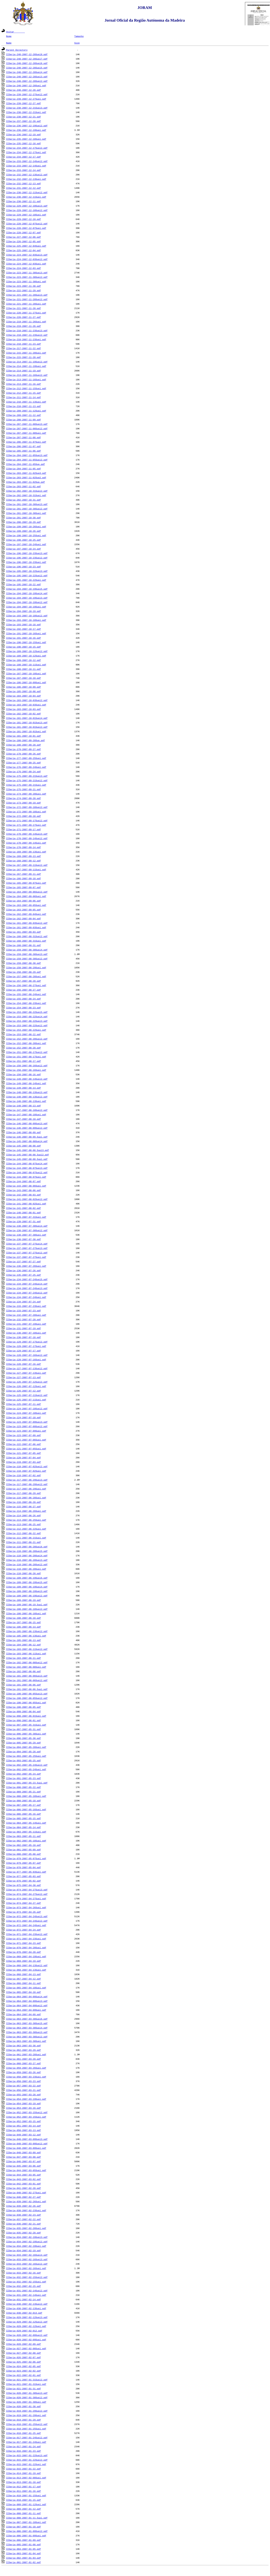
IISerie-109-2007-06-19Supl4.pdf (27, 1586)
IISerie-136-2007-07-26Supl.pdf (26, 1266)
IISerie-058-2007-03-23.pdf (23, 2081)
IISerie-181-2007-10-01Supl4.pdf (27, 718)
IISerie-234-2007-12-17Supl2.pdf (27, 147)
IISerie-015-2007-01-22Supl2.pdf (27, 2459)
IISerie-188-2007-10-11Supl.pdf (26, 664)
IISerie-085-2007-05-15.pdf (23, 1818)
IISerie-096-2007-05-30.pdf (23, 1738)
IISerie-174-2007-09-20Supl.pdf (26, 793)
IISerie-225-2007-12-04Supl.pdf (26, 245)
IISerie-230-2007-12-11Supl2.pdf (27, 192)
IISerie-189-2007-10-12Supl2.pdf (27, 651)
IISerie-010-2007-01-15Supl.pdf (26, 2495)
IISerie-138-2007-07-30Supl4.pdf (27, 1225)
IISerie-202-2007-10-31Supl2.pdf (27, 490)
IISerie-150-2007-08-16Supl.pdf (26, 1070)
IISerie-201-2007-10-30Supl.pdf (26, 513)
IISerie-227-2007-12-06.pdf (23, 236)
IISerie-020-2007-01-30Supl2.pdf (27, 2397)
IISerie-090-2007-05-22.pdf (23, 1787)
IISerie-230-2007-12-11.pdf (23, 201)
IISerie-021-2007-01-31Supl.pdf (26, 2384)
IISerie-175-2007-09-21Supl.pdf (26, 784)
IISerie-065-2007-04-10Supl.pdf (26, 1987)
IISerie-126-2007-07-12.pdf (23, 1390)
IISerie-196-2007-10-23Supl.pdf (26, 562)
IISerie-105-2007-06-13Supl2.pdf (27, 1631)
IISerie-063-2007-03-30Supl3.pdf (27, 2032)
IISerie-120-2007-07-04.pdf (23, 1457)
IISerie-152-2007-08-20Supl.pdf (26, 1043)
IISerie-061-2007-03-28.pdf (23, 2058)
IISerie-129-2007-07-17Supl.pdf (26, 1346)
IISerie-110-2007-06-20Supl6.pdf (27, 1546)
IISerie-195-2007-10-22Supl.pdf (26, 580)
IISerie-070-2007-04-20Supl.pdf (26, 1947)
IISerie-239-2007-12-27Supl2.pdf (27, 94)
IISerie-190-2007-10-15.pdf (23, 646)
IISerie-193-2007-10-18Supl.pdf (26, 620)
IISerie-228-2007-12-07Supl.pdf (26, 228)
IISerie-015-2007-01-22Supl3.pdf (27, 2455)
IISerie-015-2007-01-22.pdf (23, 2468)
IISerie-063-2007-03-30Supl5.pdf (27, 2023)
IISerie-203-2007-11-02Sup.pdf (25, 482)
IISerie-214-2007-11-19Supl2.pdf (27, 361)
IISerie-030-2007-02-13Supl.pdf (26, 2308)
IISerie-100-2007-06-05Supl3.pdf (27, 1693)
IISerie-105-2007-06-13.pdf (23, 1640)
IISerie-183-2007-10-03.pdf (23, 709)
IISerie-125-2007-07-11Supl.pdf (26, 1399)
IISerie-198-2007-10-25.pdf (23, 539)
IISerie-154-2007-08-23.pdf (23, 1007)
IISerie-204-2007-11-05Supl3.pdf (27, 455)
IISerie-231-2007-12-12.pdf (23, 187)
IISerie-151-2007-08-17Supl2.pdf (27, 1052)
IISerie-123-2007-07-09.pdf (23, 1435)
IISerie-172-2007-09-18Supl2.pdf (27, 807)
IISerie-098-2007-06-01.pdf (23, 1720)
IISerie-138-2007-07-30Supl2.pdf (27, 1230)
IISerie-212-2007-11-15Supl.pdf (26, 388)
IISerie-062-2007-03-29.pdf (23, 2050)
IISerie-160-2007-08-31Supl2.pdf (27, 936)
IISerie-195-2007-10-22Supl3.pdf (27, 571)
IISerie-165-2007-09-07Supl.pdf (26, 882)
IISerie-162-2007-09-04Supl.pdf (26, 914)
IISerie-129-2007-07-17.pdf (23, 1350)
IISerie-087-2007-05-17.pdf (23, 1805)
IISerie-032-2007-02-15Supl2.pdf (27, 2277)
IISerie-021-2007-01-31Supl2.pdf (27, 2379)
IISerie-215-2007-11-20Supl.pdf (26, 352)
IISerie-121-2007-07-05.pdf (23, 1453)
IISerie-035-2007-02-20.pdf (23, 2232)
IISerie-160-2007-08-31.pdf (23, 945)
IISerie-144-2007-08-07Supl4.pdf (27, 1163)
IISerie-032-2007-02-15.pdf (23, 2286)
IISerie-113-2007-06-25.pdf (23, 1524)
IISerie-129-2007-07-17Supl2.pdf (27, 1341)
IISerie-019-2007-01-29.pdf (23, 2419)
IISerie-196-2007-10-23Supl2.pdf (27, 557)
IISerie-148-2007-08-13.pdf (23, 1105)
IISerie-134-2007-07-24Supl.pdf (26, 1297)
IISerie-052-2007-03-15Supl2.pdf (27, 2112)
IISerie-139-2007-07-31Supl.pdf (26, 1217)
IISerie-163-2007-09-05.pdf (23, 909)
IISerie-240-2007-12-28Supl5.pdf (27, 67)
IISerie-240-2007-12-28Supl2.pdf (27, 81)
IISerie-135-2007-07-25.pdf (23, 1274)
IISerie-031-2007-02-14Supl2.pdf (27, 2290)
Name (8, 42)
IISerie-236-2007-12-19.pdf (23, 134)
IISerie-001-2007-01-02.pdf (23, 2562)
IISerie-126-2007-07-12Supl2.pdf (27, 1381)
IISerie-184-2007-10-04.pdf (23, 695)
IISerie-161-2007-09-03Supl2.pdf (27, 923)
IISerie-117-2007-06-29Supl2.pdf (27, 1484)
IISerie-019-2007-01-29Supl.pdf (26, 2415)
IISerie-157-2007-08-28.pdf (23, 980)
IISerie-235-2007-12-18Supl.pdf (26, 138)
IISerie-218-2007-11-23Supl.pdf (26, 339)
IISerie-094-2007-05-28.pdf (23, 1751)
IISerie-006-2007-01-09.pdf (23, 2540)
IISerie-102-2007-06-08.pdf (23, 1671)
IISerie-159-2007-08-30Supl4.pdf (27, 949)
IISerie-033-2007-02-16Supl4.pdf (27, 2254)
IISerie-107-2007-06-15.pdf (23, 1622)
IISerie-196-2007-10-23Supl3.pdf (27, 553)
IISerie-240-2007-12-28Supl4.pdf (27, 72)
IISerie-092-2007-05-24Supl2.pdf (27, 1764)
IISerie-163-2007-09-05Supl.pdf (26, 905)
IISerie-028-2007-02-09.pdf (23, 2344)
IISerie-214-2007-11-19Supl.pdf (26, 366)
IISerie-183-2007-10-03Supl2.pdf (27, 700)
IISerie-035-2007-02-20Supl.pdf (26, 2228)
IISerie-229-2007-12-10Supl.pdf (26, 214)
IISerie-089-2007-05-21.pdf (23, 1791)
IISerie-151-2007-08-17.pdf (23, 1061)
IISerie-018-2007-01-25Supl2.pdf (27, 2424)
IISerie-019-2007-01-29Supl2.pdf (27, 2410)
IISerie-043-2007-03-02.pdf (23, 2179)
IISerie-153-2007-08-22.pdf (23, 1034)
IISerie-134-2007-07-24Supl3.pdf (27, 1288)
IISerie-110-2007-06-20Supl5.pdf (27, 1551)
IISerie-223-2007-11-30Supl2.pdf (27, 277)
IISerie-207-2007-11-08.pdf (23, 437)
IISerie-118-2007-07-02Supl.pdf (26, 1470)
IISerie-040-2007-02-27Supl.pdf (26, 2192)
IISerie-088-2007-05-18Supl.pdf (26, 1796)
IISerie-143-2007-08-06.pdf (23, 1190)
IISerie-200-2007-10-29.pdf (23, 522)
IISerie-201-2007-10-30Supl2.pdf (27, 508)
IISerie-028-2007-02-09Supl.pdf (26, 2339)
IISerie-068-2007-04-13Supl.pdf (26, 1969)
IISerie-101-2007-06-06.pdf (23, 1684)
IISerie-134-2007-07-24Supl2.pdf (27, 1292)
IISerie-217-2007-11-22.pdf (23, 348)
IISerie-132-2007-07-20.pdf (23, 1319)
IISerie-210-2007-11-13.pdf (23, 406)
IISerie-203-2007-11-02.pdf (23, 486)
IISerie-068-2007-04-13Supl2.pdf (27, 1965)
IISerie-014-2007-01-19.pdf (23, 2473)
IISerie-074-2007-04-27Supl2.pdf (27, 1894)
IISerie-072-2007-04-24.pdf (23, 1929)
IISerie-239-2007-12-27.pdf (23, 103)
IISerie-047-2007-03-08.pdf (23, 2156)
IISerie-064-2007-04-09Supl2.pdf (27, 2005)
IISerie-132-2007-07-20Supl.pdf (26, 1315)
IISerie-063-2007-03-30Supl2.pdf (27, 2036)
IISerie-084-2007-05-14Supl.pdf (26, 1822)
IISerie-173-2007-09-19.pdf (23, 802)
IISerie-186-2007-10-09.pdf (23, 686)
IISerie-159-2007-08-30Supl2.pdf (27, 958)
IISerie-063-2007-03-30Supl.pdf (26, 2041)
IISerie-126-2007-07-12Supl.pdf (26, 1386)
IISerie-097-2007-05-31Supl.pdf (26, 1724)
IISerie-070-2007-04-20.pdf (23, 1952)
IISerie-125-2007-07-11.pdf (23, 1404)
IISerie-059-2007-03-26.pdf (23, 2072)
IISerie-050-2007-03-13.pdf (23, 2130)
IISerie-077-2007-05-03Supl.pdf (26, 1871)
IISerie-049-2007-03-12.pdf (23, 2134)
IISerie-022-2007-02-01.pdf (23, 2375)
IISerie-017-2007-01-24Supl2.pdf (27, 2437)
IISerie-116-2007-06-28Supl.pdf (26, 1497)
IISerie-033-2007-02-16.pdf (23, 2272)
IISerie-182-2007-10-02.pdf (23, 713)
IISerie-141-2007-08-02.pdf (23, 1208)
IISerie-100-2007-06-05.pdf (23, 1707)
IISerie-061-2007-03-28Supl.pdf (26, 2054)
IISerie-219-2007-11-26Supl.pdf (26, 321)
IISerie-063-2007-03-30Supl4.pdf (27, 2027)
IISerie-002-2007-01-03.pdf (23, 2557)
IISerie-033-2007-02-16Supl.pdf (26, 2268)
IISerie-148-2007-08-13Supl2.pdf (27, 1096)
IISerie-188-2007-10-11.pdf (23, 669)
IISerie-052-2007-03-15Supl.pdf (26, 2116)
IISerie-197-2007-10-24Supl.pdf (26, 544)
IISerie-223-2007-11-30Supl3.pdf (27, 272)
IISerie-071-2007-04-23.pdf (23, 1943)
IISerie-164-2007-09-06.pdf (23, 900)
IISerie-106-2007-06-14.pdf (23, 1626)
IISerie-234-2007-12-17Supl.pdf (26, 152)
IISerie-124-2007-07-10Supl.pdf (26, 1413)
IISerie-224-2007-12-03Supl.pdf (26, 263)
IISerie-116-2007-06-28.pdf (23, 1502)
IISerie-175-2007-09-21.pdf (23, 789)
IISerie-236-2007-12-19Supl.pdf (26, 130)
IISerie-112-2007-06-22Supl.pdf (26, 1528)
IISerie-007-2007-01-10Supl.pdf (26, 2522)
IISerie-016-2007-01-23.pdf (23, 2450)
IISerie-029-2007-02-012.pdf (24, 2330)
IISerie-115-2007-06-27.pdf (23, 1506)
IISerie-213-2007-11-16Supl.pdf (26, 379)
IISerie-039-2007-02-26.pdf (23, 2205)
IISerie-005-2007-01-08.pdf (23, 2544)
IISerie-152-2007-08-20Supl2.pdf (27, 1038)
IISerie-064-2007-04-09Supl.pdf (26, 2009)
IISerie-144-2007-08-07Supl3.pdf (27, 1168)
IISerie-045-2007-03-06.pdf (23, 2165)
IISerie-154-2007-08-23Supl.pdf (26, 1003)
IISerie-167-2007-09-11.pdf (23, 874)
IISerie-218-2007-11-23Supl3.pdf (27, 330)
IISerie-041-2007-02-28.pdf (23, 2188)
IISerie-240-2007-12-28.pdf (23, 89)
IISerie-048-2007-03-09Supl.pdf (26, 2148)
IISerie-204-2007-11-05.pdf (23, 468)
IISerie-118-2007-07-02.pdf (23, 1475)
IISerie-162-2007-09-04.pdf (23, 918)
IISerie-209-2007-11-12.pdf (23, 415)
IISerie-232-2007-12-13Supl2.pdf (27, 174)
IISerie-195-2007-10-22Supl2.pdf (27, 575)
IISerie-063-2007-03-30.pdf (23, 2045)
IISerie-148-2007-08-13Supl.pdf (26, 1101)
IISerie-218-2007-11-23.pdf (23, 343)
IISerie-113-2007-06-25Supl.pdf (26, 1519)
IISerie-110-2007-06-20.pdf (23, 1573)
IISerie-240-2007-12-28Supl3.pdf (27, 76)
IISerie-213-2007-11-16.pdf (23, 384)
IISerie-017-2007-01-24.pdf (23, 2446)
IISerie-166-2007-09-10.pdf (23, 878)
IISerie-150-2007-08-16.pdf (23, 1074)
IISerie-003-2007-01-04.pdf (23, 2553)
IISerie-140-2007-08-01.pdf (23, 1212)
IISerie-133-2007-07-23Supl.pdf (26, 1306)
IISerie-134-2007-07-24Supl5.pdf (27, 1279)
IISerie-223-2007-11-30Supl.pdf (26, 281)
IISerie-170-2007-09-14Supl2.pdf (27, 838)
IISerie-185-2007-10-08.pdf (23, 691)
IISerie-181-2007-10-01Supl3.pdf (27, 722)
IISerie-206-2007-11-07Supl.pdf (26, 441)
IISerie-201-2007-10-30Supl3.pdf (27, 504)
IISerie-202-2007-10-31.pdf (23, 499)
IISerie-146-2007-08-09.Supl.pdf (27, 1136)
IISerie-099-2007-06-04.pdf (23, 1711)
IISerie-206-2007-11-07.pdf (23, 446)
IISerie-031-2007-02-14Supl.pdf (26, 2295)
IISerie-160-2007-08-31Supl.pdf (26, 940)
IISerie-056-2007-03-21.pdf (23, 2090)
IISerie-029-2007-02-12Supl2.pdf (27, 2321)
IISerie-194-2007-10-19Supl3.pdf (27, 597)
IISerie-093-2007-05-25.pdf (23, 1760)
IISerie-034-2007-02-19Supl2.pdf (27, 2241)
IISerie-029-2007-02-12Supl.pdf (26, 2326)
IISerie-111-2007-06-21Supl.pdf (26, 1537)
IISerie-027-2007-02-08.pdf (23, 2352)
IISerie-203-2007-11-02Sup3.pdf (26, 473)
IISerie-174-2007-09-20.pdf (23, 798)
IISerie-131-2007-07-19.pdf (23, 1328)
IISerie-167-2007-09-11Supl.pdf (26, 869)
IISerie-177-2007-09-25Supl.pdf (26, 758)
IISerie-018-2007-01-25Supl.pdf (26, 2428)
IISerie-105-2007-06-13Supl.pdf (26, 1635)
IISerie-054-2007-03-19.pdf (23, 2103)
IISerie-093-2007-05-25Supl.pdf (26, 1756)
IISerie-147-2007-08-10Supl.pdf (26, 1114)
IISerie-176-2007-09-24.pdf (23, 771)
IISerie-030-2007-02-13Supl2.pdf (27, 2303)
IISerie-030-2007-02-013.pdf (24, 2312)
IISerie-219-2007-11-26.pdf (23, 326)
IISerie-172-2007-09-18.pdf (23, 816)
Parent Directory (17, 49)
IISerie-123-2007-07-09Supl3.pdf (27, 1421)
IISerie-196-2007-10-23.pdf (23, 566)
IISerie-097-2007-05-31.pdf (23, 1729)
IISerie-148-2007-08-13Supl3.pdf (27, 1092)
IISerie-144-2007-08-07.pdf (23, 1181)
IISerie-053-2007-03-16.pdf (23, 2107)
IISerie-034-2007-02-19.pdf (23, 2250)
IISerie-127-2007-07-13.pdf (23, 1377)
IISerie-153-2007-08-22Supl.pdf (26, 1029)
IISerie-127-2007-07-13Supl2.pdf (27, 1368)
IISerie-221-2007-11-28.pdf (23, 308)
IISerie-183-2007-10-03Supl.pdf (26, 704)
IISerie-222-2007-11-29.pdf (23, 290)
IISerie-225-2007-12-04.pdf (23, 250)
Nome (8, 36)
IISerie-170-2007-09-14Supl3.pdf (27, 833)
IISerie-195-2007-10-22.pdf (23, 584)
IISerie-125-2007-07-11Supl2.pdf (27, 1395)
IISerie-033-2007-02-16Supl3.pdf (27, 2259)
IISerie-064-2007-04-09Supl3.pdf (27, 2001)
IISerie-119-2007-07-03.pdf (23, 1462)
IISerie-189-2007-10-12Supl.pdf (26, 655)
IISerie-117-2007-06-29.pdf (23, 1493)
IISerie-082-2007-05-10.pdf (23, 1845)
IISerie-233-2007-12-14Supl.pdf (26, 165)
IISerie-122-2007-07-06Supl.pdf (26, 1439)
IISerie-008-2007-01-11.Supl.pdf (27, 2517)
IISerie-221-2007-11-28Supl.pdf (26, 303)
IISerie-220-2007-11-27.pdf (23, 317)
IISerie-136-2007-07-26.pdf (23, 1270)
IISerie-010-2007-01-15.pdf (23, 2499)
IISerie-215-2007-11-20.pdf (23, 357)
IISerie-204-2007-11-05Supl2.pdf (27, 459)
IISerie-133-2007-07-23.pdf (23, 1310)
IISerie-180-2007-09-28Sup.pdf (25, 740)
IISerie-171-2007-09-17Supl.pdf (26, 825)
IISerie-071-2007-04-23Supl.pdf (26, 1938)
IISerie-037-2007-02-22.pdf (23, 2219)
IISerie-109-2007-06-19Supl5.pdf (27, 1582)
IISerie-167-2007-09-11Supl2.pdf (27, 865)
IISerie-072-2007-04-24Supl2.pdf (27, 1920)
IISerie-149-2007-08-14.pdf (23, 1087)
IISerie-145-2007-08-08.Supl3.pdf (27, 1150)
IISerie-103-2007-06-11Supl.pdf (26, 1653)
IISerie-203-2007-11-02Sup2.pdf (26, 477)
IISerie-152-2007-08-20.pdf (23, 1047)
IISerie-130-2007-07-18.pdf (23, 1337)
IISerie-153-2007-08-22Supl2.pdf (27, 1025)
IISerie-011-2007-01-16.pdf (23, 2491)
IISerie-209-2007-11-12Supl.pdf (26, 410)
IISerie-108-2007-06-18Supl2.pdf (27, 1609)
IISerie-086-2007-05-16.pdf (23, 1813)
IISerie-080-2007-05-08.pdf (23, 1854)
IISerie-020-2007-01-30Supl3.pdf (27, 2393)
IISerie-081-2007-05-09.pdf (23, 1849)
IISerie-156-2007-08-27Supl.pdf (26, 985)
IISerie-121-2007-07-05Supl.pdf (26, 1448)
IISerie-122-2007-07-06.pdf (23, 1444)
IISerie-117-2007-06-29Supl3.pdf (27, 1479)
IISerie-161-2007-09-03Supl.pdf (26, 927)
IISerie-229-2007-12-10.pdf (23, 219)
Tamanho (79, 36)
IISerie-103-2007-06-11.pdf (23, 1658)
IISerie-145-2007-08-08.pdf (23, 1145)
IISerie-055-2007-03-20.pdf (23, 2094)
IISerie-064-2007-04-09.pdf (23, 2014)
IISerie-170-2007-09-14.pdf (23, 847)
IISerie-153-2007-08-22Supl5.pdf (27, 1012)
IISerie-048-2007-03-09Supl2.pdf (27, 2143)
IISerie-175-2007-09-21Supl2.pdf (27, 780)
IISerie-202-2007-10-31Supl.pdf (26, 495)
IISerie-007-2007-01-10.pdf (23, 2526)
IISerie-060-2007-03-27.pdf (23, 2063)
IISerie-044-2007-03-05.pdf (23, 2174)
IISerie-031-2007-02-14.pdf (23, 2299)
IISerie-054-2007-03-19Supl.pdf (26, 2099)
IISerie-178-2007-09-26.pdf (23, 753)
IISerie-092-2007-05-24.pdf (23, 1773)
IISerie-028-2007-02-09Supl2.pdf (27, 2335)
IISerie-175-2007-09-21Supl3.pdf (27, 776)
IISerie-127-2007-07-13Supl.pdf (26, 1372)
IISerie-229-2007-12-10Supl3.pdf (27, 205)
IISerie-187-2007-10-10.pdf (23, 678)
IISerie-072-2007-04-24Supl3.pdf (27, 1916)
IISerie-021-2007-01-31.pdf (23, 2388)
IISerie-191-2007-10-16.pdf (23, 637)
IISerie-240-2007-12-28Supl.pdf (26, 85)
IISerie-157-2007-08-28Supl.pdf (26, 976)
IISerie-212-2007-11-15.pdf (23, 392)
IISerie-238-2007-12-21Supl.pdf (26, 112)
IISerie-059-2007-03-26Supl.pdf (26, 2067)
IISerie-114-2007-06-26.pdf (23, 1515)
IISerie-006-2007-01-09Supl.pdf (26, 2535)
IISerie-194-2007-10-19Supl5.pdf (27, 588)
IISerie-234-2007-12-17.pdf (23, 156)
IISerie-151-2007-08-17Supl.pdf (26, 1056)
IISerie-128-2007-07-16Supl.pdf (26, 1359)
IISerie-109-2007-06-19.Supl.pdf (27, 1604)
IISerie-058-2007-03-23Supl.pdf (26, 2076)
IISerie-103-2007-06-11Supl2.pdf (27, 1649)
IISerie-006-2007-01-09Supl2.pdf (27, 2531)
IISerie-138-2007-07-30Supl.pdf (26, 1234)
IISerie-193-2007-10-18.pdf (23, 624)
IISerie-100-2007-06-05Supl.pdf (26, 1702)
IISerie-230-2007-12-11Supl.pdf (26, 196)
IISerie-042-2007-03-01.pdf (23, 2183)
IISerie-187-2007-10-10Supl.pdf (26, 673)
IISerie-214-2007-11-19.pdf (23, 370)
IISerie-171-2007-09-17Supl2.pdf (27, 820)
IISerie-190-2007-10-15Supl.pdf (26, 642)
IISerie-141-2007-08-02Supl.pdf (26, 1203)
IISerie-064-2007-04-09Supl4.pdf (27, 1996)
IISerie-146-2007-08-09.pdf (23, 1132)
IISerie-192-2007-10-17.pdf (23, 629)
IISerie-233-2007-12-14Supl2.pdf (27, 161)
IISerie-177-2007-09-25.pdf (23, 762)
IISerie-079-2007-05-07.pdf (23, 1862)
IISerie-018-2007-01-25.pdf (23, 2433)
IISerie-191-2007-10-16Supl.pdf (26, 633)
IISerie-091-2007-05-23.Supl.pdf (27, 1782)
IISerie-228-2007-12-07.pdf (23, 232)
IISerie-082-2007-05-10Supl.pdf (26, 1840)
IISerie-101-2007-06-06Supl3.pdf (27, 1675)
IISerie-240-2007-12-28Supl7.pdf (27, 58)
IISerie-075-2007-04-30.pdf (23, 1885)
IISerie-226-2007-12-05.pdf (23, 241)
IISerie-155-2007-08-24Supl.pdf (26, 994)
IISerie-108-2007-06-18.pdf (23, 1617)
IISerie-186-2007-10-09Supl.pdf (26, 682)
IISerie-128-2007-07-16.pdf (23, 1364)
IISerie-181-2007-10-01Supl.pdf (26, 731)
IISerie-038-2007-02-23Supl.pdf (26, 2210)
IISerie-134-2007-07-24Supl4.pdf (27, 1283)
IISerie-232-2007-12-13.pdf (23, 183)
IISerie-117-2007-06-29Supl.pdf (26, 1488)
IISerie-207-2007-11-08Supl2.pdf (27, 428)
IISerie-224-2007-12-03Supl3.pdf (27, 254)
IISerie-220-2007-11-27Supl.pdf (26, 312)
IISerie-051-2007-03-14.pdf (23, 2125)
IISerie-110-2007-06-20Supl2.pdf (27, 1564)
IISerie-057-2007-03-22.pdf (23, 2085)
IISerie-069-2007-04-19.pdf (23, 1960)
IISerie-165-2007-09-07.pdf (23, 887)
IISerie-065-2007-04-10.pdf (23, 1992)
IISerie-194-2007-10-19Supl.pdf (26, 606)
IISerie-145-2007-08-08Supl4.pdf (27, 1141)
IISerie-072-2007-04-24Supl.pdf (26, 1925)
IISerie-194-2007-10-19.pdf (23, 611)
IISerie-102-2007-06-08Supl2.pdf (27, 1662)
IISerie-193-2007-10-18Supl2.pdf (27, 615)
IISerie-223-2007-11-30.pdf (23, 285)
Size (77, 42)
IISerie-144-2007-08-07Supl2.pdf (27, 1172)
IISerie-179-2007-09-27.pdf (23, 749)
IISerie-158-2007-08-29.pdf (23, 972)
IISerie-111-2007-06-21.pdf (23, 1542)
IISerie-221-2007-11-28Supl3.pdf (27, 294)
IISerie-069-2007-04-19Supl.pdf (26, 1956)
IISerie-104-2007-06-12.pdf (23, 1644)
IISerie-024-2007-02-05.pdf (23, 2366)
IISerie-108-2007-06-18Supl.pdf (26, 1613)
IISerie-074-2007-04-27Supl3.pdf (27, 1889)
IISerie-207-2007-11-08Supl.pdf (26, 433)
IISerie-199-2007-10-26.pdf (23, 531)
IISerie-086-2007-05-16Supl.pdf (26, 1809)
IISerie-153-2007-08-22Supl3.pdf (27, 1021)
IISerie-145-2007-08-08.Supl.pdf (27, 1159)
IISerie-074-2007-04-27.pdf (23, 1903)
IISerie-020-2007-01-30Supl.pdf (26, 2401)
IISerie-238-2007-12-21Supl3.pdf (27, 107)
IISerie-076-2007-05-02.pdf (23, 1880)
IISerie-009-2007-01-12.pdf (23, 2508)
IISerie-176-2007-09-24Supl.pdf (26, 767)
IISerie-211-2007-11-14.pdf (23, 397)
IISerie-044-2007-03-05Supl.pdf (26, 2170)
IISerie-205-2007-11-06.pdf (23, 450)
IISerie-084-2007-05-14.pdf (23, 1827)
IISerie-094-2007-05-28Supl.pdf (26, 1747)
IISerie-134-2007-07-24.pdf (23, 1301)
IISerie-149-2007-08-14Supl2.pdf (27, 1078)
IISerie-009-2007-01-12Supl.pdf (26, 2504)
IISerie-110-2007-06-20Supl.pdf (26, 1568)
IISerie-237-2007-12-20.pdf (23, 121)
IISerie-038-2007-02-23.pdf (23, 2214)
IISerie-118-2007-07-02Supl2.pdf (27, 1466)
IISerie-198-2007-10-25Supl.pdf (26, 535)
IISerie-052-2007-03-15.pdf (23, 2121)
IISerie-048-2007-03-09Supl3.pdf (27, 2139)
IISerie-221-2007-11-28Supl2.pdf (27, 299)
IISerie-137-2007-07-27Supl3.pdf (27, 1248)
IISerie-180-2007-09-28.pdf (23, 744)
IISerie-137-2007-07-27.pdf (23, 1261)
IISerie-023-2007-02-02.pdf (23, 2370)
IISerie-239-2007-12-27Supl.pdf (26, 98)
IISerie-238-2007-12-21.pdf (23, 116)
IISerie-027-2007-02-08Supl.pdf (26, 2348)
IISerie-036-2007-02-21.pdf (23, 2223)
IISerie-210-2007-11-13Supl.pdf (26, 401)
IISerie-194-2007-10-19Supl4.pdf (27, 593)
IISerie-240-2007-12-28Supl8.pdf (27, 54)
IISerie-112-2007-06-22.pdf (23, 1533)
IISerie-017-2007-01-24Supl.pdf (26, 2442)
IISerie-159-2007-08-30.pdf (23, 963)
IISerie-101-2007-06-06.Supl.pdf (27, 1689)
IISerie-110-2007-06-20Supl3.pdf (27, 1560)
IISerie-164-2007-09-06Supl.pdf (26, 896)
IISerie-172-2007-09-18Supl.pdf (26, 811)
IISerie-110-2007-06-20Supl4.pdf (27, 1555)
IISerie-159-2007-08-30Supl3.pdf (27, 954)
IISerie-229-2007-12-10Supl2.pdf (27, 210)
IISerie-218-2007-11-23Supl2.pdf (27, 334)
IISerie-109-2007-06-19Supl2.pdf (27, 1595)
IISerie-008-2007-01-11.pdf (23, 2513)
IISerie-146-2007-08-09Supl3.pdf (27, 1123)
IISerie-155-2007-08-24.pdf (23, 998)
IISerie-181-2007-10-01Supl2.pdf (27, 727)
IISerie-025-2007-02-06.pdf (23, 2361)
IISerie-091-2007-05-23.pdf (23, 1778)
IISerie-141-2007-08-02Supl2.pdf (27, 1199)
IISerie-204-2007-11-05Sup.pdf (25, 464)
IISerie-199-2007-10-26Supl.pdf (26, 526)
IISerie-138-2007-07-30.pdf (23, 1239)
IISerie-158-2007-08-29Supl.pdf (26, 967)
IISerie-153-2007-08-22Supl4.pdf (27, 1016)
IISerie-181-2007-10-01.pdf (23, 735)
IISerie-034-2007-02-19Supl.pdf (26, 2246)
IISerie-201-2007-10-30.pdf (23, 517)
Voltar (15, 31)
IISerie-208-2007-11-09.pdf (23, 419)
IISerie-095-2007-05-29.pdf (23, 1742)
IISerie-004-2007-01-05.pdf (23, 2548)
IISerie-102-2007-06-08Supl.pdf (26, 1666)
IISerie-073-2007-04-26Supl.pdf (26, 1907)
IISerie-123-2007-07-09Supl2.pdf (27, 1426)
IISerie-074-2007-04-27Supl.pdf (26, 1898)
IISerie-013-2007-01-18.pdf (23, 2482)
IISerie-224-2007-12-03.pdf (23, 268)
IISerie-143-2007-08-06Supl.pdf (26, 1185)
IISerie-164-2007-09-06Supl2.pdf (27, 891)
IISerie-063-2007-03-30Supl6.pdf (27, 2018)
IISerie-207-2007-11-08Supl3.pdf (27, 424)
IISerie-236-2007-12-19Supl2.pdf (27, 125)
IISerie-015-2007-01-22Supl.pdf (26, 2464)
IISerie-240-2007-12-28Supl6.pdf (27, 63)
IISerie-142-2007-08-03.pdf (23, 1194)
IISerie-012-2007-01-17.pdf (23, 2486)
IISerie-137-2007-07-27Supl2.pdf (27, 1252)
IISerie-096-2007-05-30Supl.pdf (26, 1733)
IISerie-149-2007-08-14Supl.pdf (26, 1083)
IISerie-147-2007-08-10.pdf (23, 1119)
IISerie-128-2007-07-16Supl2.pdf (27, 1355)
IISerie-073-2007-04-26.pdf (23, 1911)
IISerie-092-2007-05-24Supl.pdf (26, 1769)
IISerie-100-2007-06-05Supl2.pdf (27, 1698)
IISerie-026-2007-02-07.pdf (23, 2357)
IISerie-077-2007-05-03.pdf (23, 1876)
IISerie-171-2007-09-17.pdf (23, 829)
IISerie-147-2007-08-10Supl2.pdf (27, 1110)
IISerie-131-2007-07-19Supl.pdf (26, 1323)
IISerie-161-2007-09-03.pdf (23, 931)
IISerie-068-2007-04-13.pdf (23, 1974)
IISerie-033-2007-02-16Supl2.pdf (27, 2263)
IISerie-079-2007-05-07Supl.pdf (26, 1858)
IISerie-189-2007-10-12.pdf (23, 660)
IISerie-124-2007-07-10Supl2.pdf (27, 1408)
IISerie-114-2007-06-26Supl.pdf (26, 1511)
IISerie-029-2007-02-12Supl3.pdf (27, 2317)
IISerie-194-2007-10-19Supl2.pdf (27, 602)
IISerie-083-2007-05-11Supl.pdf (26, 1831)
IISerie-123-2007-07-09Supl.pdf (26, 1430)
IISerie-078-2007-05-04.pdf (23, 1867)
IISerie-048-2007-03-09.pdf (23, 2152)
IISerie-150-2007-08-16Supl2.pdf (27, 1065)
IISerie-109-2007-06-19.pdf (23, 1600)
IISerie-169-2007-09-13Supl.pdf (26, 851)
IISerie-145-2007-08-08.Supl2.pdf (27, 1154)
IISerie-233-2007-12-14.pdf (23, 170)
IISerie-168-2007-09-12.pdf (23, 860)
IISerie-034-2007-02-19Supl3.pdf (27, 2237)
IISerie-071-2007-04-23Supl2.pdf (27, 1934)
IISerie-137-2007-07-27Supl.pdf (26, 1257)
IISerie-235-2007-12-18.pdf (23, 143)
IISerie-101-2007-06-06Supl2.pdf (27, 1680)
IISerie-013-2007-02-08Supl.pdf (26, 2477)
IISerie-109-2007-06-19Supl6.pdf (27, 1577)
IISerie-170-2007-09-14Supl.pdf (26, 842)
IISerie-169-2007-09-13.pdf (23, 856)
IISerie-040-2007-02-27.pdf (23, 2197)
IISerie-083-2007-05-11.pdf (23, 1836)
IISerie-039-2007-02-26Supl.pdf (26, 2201)
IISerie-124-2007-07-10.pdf (23, 1417)
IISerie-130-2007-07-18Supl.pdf (26, 1332)
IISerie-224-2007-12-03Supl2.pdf (27, 259)
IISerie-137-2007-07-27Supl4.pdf (27, 1243)
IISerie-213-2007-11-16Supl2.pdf (27, 375)
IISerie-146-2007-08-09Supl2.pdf (27, 1127)
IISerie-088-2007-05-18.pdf (23, 1800)
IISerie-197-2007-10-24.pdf (23, 548)
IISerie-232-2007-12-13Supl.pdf (26, 179)
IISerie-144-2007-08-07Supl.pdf (26, 1176)
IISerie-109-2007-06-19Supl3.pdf (27, 1591)
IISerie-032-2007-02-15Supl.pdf (26, 2281)
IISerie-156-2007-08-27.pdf (23, 989)
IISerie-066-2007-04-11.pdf (23, 1983)
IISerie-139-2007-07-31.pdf (23, 1221)
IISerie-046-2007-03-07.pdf (23, 2161)
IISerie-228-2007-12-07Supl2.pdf (27, 223)
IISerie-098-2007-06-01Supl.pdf (26, 1715)
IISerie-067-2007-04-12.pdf (23, 1978)
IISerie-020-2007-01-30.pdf (23, 2406)
